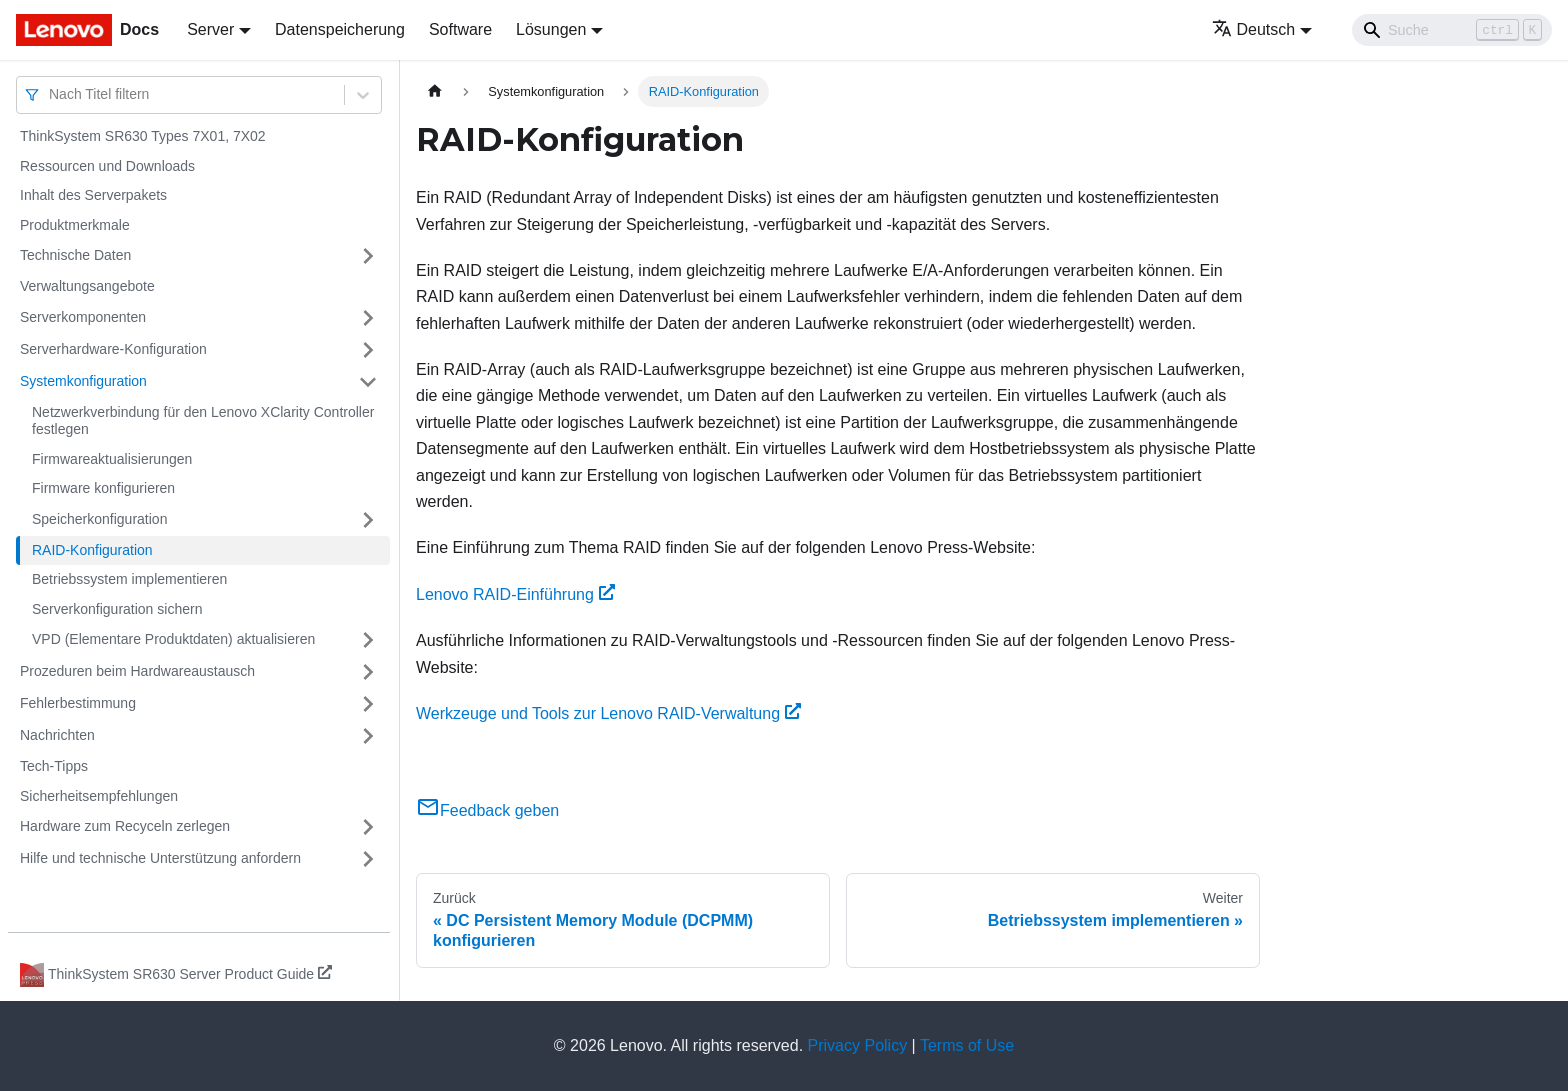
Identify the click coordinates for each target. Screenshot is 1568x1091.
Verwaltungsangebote (87, 286)
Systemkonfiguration (83, 381)
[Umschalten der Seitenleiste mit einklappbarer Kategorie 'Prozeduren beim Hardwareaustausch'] (368, 672)
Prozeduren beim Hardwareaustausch (137, 671)
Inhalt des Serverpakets (93, 195)
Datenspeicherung (340, 29)
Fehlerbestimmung (78, 703)
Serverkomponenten (83, 317)
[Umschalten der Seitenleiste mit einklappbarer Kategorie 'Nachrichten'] (368, 736)
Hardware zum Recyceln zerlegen (125, 826)
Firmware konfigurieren (103, 488)
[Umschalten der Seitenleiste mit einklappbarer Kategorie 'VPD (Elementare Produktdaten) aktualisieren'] (368, 640)
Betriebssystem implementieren (129, 579)
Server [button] (210, 29)
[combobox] (51, 94)
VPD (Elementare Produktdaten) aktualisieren (173, 639)
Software (460, 29)
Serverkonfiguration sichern (117, 609)
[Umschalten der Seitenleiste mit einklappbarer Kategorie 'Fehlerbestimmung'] (368, 704)
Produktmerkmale (75, 225)
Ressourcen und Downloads (107, 166)
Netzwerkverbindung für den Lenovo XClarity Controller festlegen (203, 421)
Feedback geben (487, 810)
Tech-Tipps (54, 766)
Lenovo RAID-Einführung (515, 594)
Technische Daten (75, 255)
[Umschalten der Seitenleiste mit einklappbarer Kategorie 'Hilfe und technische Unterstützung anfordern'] (368, 859)
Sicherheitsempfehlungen (99, 796)
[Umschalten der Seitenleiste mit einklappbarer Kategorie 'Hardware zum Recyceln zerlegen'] (368, 827)
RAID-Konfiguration (92, 550)
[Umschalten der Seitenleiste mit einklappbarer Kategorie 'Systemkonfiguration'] (368, 382)
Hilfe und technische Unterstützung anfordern (160, 858)
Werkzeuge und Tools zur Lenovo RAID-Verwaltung (608, 713)
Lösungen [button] (551, 29)
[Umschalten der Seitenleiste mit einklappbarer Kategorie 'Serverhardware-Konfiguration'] (368, 350)
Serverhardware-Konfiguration (113, 349)
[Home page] (435, 91)
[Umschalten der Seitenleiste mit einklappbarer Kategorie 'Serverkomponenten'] (368, 318)
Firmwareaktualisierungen (112, 459)
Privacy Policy (858, 1045)
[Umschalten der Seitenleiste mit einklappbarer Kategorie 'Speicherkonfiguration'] (368, 520)
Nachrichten (57, 735)
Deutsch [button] (1254, 29)
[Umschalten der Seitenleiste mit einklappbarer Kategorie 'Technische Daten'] (368, 256)
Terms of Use (967, 1045)
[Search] (1452, 30)
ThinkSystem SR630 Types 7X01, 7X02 (143, 136)
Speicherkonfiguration (99, 519)
